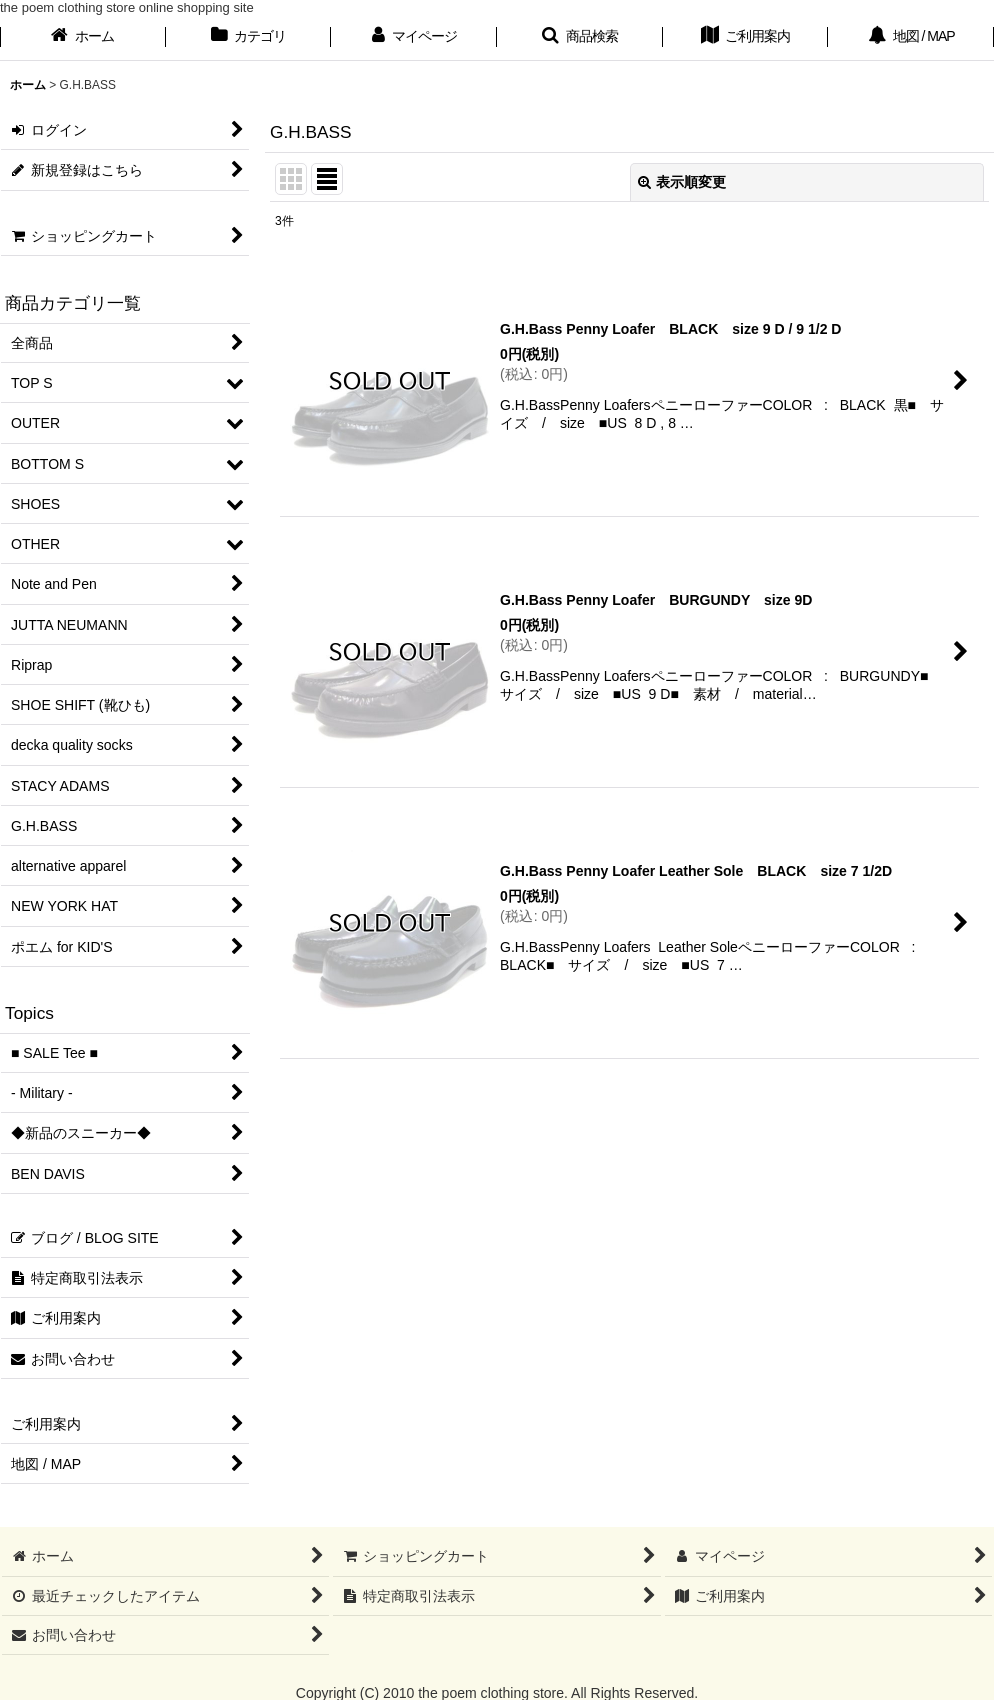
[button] (580, 38)
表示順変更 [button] (682, 182)
